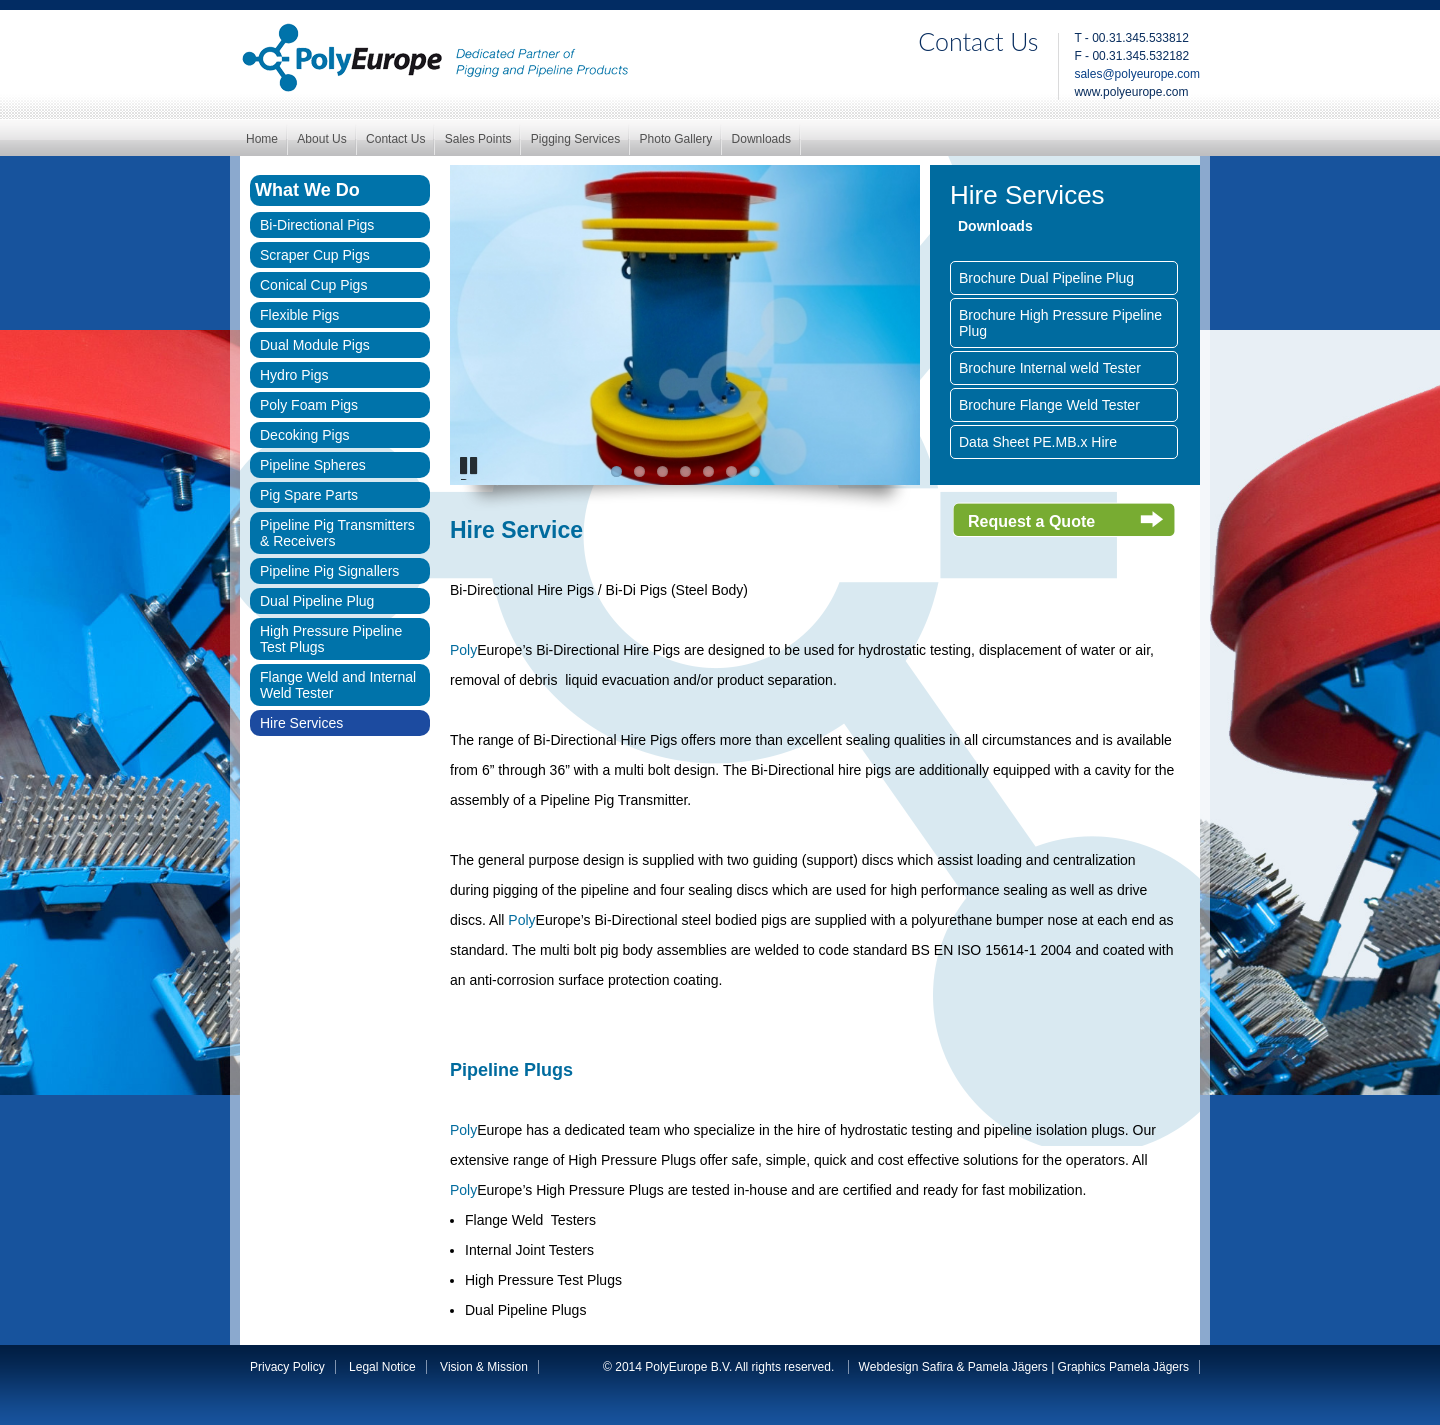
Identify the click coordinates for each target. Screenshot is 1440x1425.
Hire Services (301, 723)
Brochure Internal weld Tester (1050, 368)
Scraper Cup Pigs (315, 255)
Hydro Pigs (294, 375)
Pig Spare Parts (309, 495)
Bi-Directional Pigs (317, 225)
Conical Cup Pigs (313, 285)
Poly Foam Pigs (309, 405)
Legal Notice (382, 1367)
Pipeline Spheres (313, 465)
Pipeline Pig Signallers (329, 571)
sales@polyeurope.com (1137, 74)
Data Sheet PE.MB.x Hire (1038, 442)
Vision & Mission (484, 1367)
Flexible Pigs (299, 315)
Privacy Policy (287, 1367)
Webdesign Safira (906, 1367)
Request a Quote (1031, 521)
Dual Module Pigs (315, 345)
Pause (472, 478)
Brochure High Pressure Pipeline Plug (1060, 323)
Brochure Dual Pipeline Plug (1046, 278)
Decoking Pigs (305, 435)
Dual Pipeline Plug (317, 601)
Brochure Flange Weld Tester (1049, 405)
